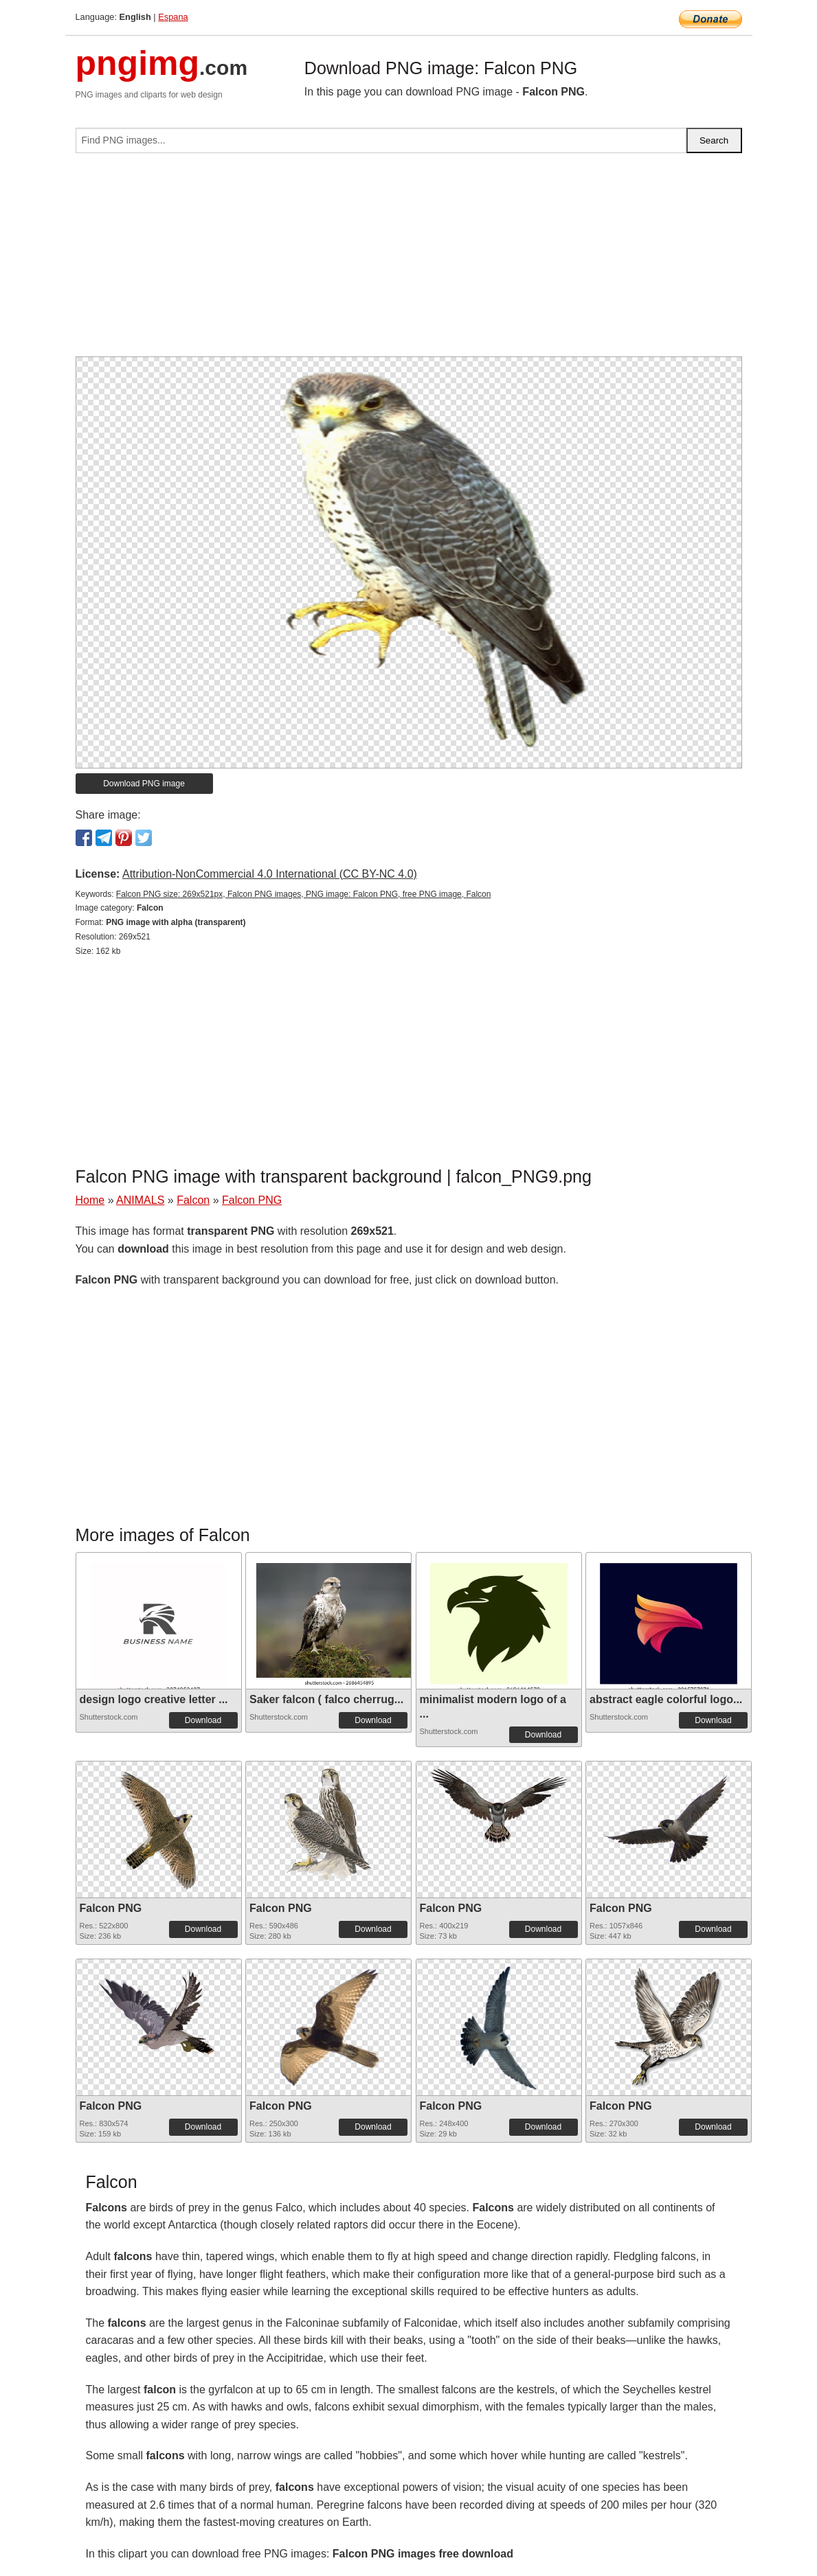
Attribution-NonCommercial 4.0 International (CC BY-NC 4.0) (269, 874)
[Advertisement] (409, 260)
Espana (173, 17)
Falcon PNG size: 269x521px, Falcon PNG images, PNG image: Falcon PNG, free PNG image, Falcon (303, 894)
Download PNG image (144, 783)
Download (203, 1720)
